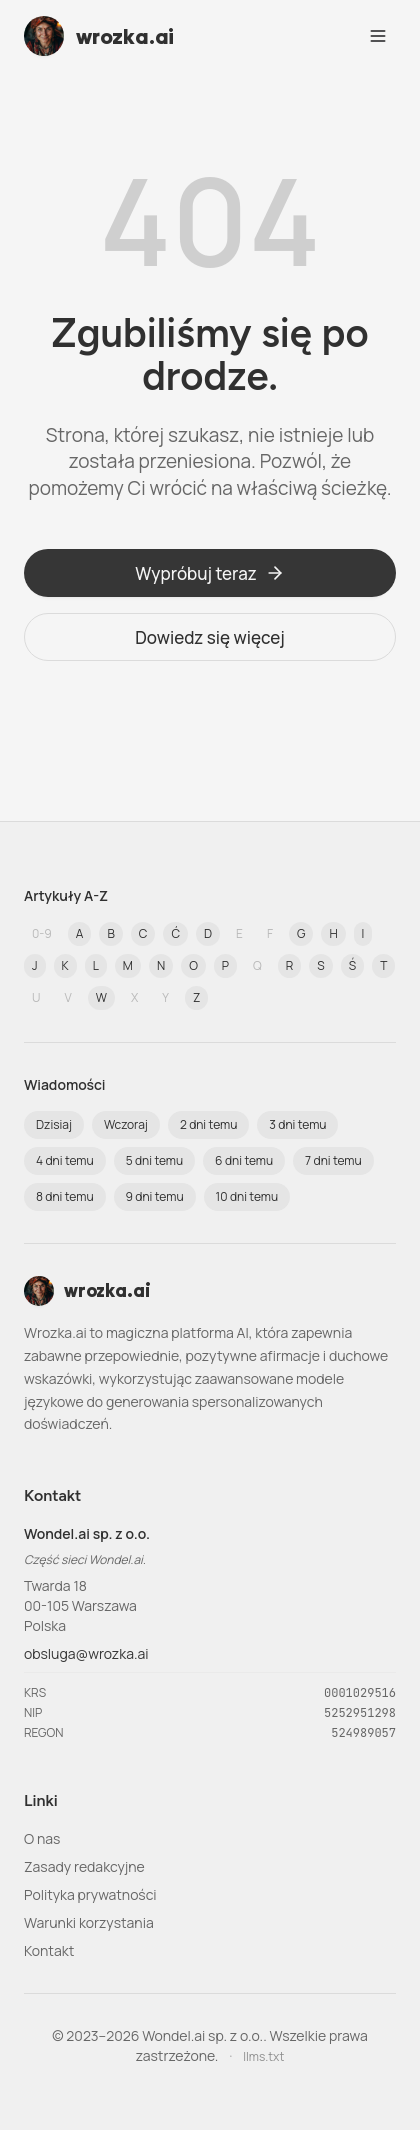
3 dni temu (297, 1124)
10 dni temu (247, 1196)
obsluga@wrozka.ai (86, 1653)
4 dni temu (65, 1160)
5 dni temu (154, 1160)
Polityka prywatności (90, 1894)
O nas (42, 1838)
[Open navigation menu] (378, 36)
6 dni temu (244, 1160)
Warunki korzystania (89, 1922)
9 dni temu (155, 1196)
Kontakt (49, 1950)
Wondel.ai (116, 1559)
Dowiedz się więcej (210, 637)
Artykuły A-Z (66, 895)
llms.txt (263, 2056)
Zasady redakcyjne (84, 1866)
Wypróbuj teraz (210, 573)
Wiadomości (65, 1084)
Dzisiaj (54, 1124)
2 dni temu (208, 1124)
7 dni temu (333, 1160)
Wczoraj (126, 1124)
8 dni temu (65, 1196)
